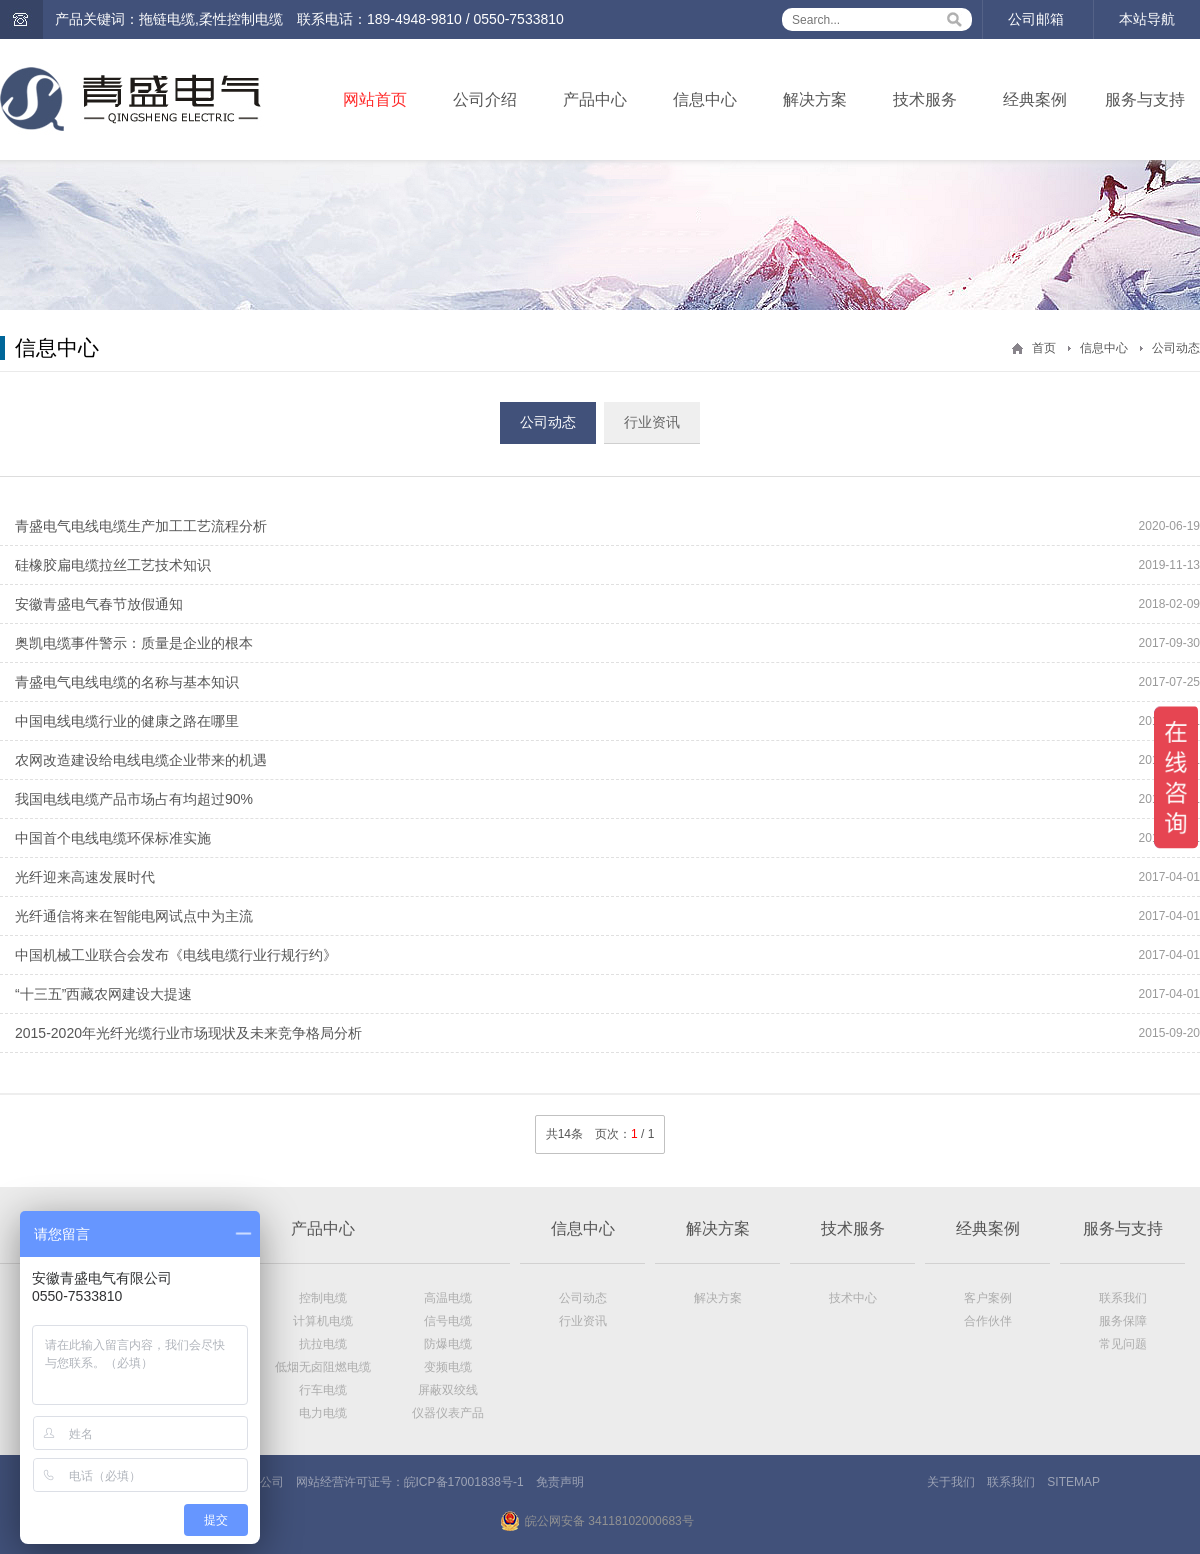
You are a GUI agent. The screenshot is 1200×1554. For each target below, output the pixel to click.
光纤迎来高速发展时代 (85, 877)
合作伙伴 (988, 1321)
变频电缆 (448, 1367)
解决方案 (815, 99)
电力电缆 (323, 1413)
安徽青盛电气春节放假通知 (99, 604)
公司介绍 (485, 99)
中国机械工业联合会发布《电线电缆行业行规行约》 (176, 955)
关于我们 (951, 1482)
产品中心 (595, 99)
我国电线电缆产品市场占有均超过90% (134, 799)
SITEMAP (1073, 1482)
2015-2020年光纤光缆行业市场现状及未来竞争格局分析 (188, 1033)
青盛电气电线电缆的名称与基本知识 (127, 682)
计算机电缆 (323, 1321)
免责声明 (560, 1482)
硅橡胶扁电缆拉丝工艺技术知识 (113, 565)
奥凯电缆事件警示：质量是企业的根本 (134, 643)
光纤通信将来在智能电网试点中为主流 (134, 916)
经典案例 (1035, 99)
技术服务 (925, 99)
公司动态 (1176, 348)
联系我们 (1123, 1298)
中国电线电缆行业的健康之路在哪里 (127, 721)
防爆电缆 (448, 1344)
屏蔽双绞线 (448, 1390)
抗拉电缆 (323, 1344)
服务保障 (1123, 1321)
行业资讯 (652, 422)
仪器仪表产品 (448, 1413)
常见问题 (1123, 1344)
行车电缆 (323, 1390)
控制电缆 (323, 1298)
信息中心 (705, 99)
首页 (1044, 348)
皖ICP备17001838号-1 (464, 1482)
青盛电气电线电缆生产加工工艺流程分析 (141, 526)
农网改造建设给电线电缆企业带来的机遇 (141, 760)
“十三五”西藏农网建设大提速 (103, 994)
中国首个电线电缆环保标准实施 (113, 838)
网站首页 (375, 99)
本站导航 (1147, 19)
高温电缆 (448, 1298)
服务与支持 (1145, 99)
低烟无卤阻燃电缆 (323, 1367)
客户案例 (988, 1298)
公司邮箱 (1036, 19)
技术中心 (853, 1298)
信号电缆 (448, 1321)
